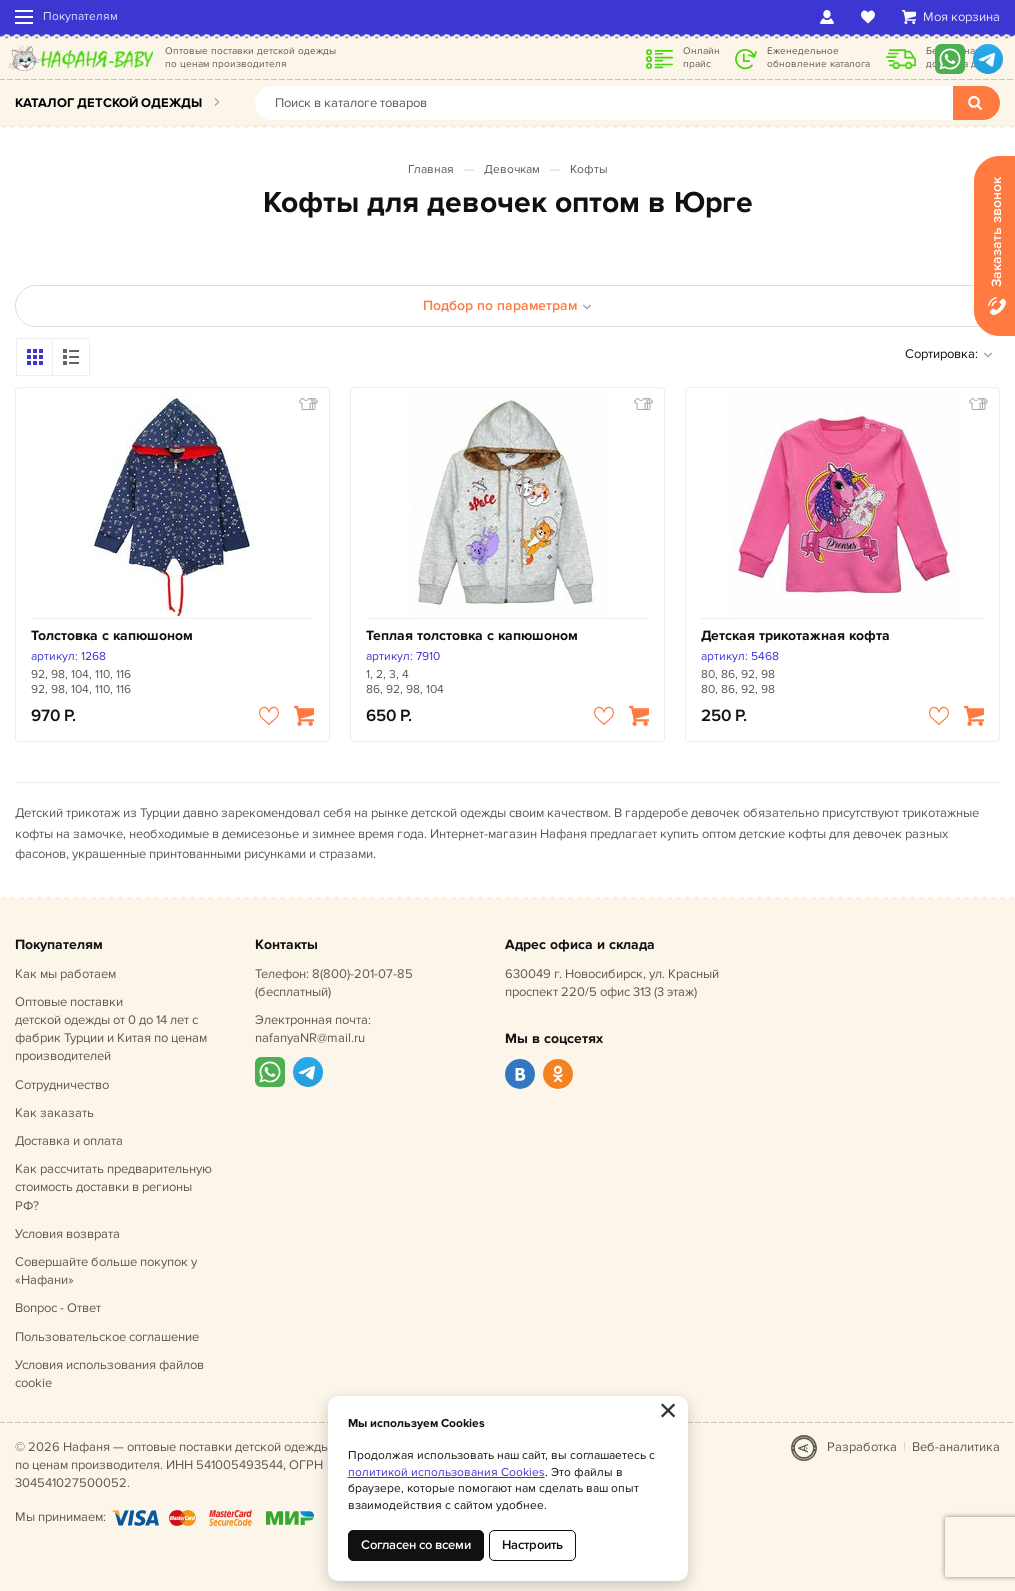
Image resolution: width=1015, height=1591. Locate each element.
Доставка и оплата (69, 1141)
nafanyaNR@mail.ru (310, 1038)
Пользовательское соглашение (107, 1337)
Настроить (532, 1545)
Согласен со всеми (416, 1545)
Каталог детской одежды (108, 103)
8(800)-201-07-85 (362, 974)
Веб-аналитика (956, 1447)
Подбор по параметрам (507, 305)
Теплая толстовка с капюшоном (472, 635)
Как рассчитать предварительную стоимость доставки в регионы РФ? (113, 1187)
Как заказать (54, 1113)
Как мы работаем (65, 974)
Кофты (589, 169)
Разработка (862, 1447)
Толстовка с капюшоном (112, 635)
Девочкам (512, 169)
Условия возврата (67, 1234)
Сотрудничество (62, 1085)
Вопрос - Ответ (58, 1308)
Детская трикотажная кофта (795, 635)
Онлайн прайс (701, 57)
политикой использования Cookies (446, 1472)
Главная (431, 169)
